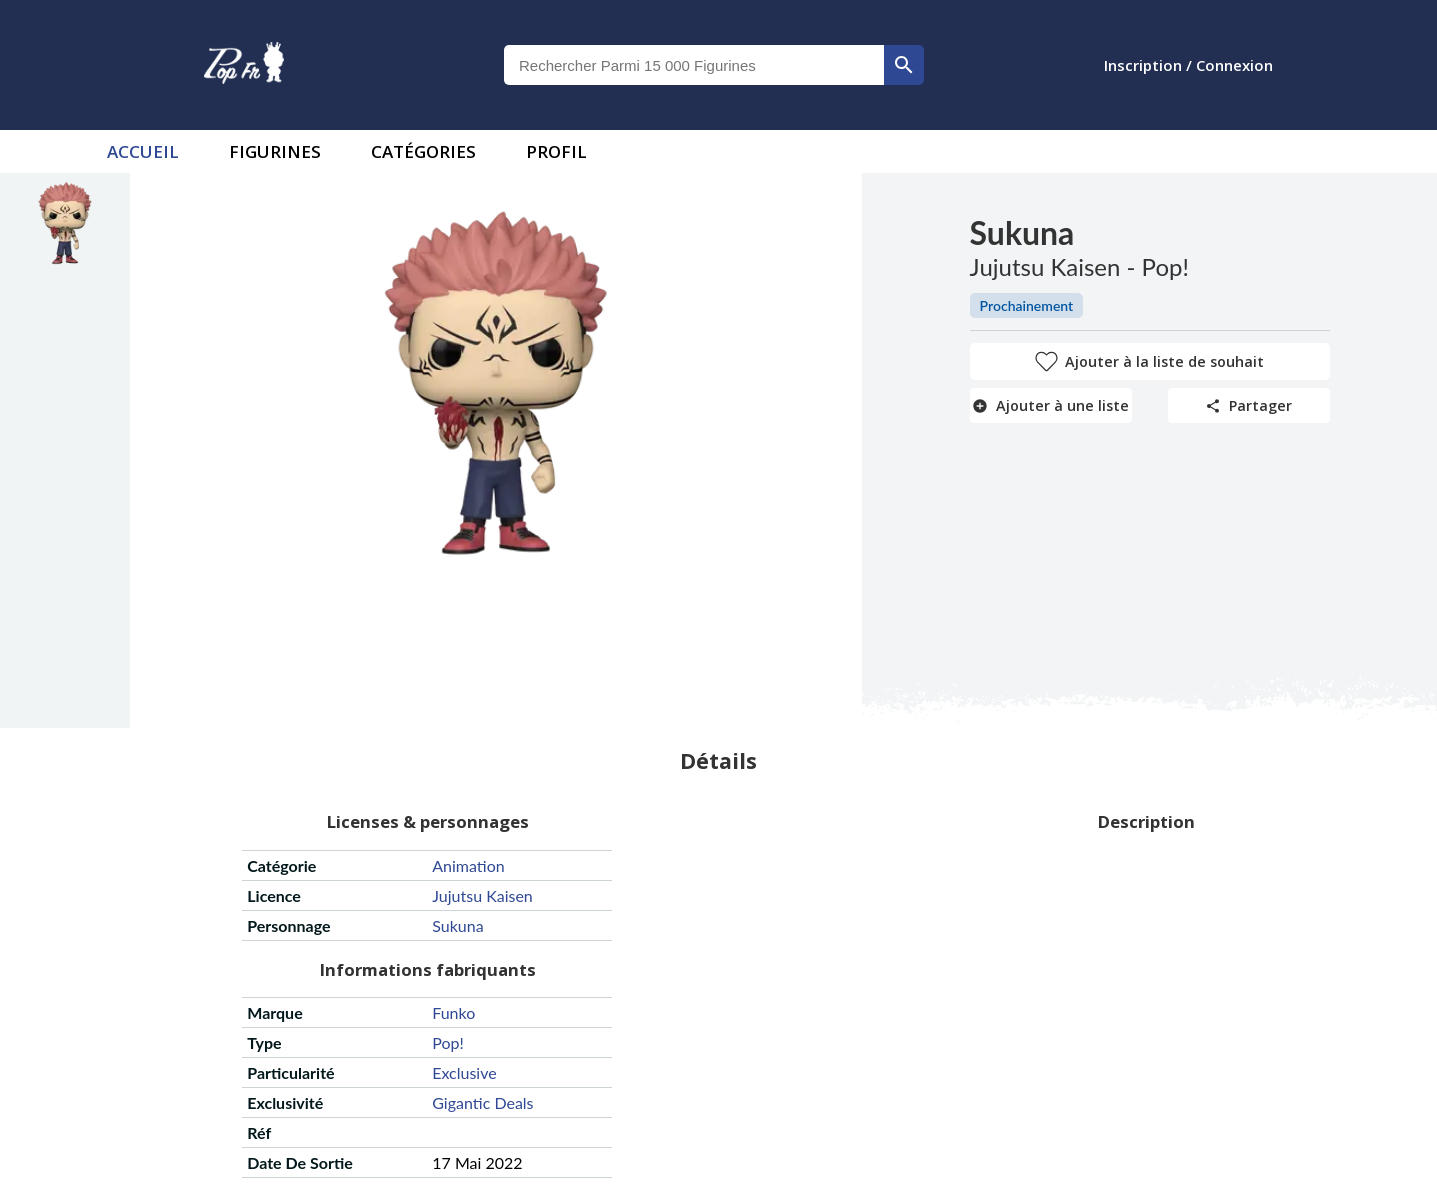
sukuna (457, 925)
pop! (448, 1042)
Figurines (275, 151)
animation (468, 865)
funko (453, 1012)
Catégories (423, 151)
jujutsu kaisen (482, 895)
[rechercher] (904, 65)
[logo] (244, 65)
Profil (556, 151)
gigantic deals (482, 1102)
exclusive (464, 1072)
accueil (143, 151)
